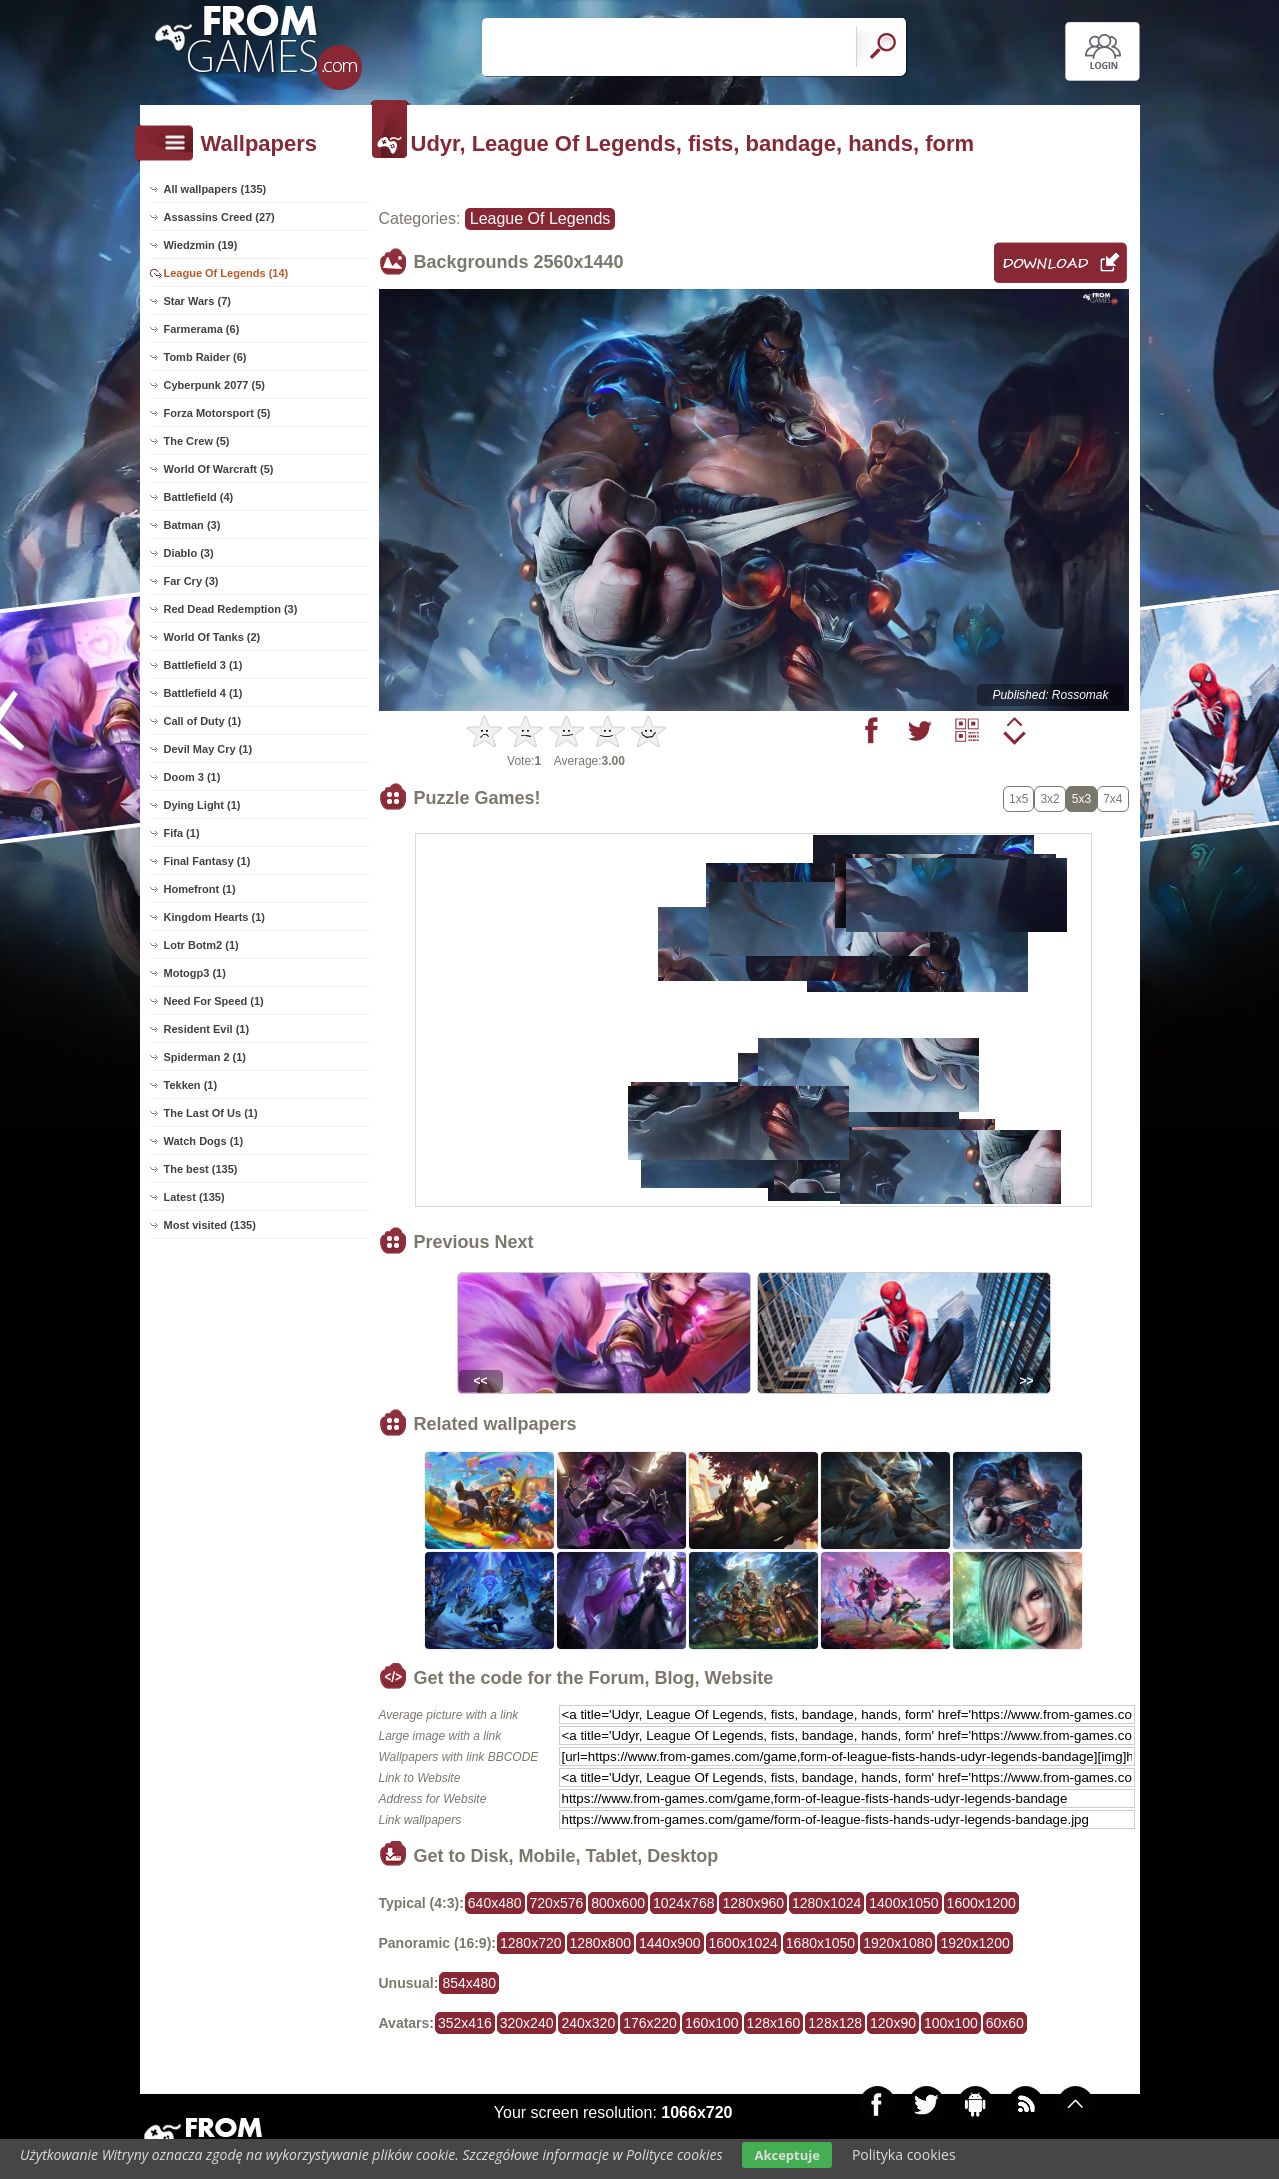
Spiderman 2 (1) (205, 1057)
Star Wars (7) (197, 301)
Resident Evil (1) (207, 1029)
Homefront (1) (200, 889)
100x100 (951, 2023)
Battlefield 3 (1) (203, 665)
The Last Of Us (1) (211, 1113)
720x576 (557, 1903)
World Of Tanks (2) (212, 637)
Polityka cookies (904, 2154)
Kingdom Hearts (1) (214, 917)
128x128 (835, 2023)
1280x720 (531, 1943)
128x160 (774, 2023)
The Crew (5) (197, 441)
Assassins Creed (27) (219, 217)
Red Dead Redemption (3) (231, 609)
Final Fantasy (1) (207, 861)
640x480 (495, 1903)
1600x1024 (743, 1943)
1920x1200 (974, 1943)
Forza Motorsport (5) (217, 413)
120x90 (893, 2023)
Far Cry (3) (191, 581)
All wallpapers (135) (215, 189)
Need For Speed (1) (214, 1001)
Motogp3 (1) (195, 973)
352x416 (465, 2023)
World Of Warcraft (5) (219, 469)
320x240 (527, 2023)
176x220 (650, 2023)
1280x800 (601, 1943)
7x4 (1112, 799)
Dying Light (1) (202, 805)
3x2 (1049, 799)
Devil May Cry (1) (208, 749)
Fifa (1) (182, 833)
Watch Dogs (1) (204, 1141)
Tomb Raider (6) (205, 357)
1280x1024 (826, 1903)
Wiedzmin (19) (201, 245)
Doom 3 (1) (192, 777)
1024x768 (684, 1903)
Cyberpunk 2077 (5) (214, 385)
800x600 (618, 1903)
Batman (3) (192, 525)
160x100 (712, 2023)
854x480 (469, 1983)
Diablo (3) (189, 553)
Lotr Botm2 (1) (201, 945)
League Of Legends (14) (226, 273)
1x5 (1018, 799)
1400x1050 (903, 1903)
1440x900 (670, 1943)
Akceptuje (786, 2155)
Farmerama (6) (202, 329)
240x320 (588, 2023)
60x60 (1005, 2023)
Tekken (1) (191, 1085)
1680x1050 (820, 1943)
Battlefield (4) (199, 497)
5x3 (1081, 799)
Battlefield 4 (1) (203, 693)
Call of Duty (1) (203, 721)
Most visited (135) (210, 1225)
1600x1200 (981, 1903)
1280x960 (753, 1903)
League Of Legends (540, 218)
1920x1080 (897, 1943)
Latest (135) (194, 1197)
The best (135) (201, 1169)
